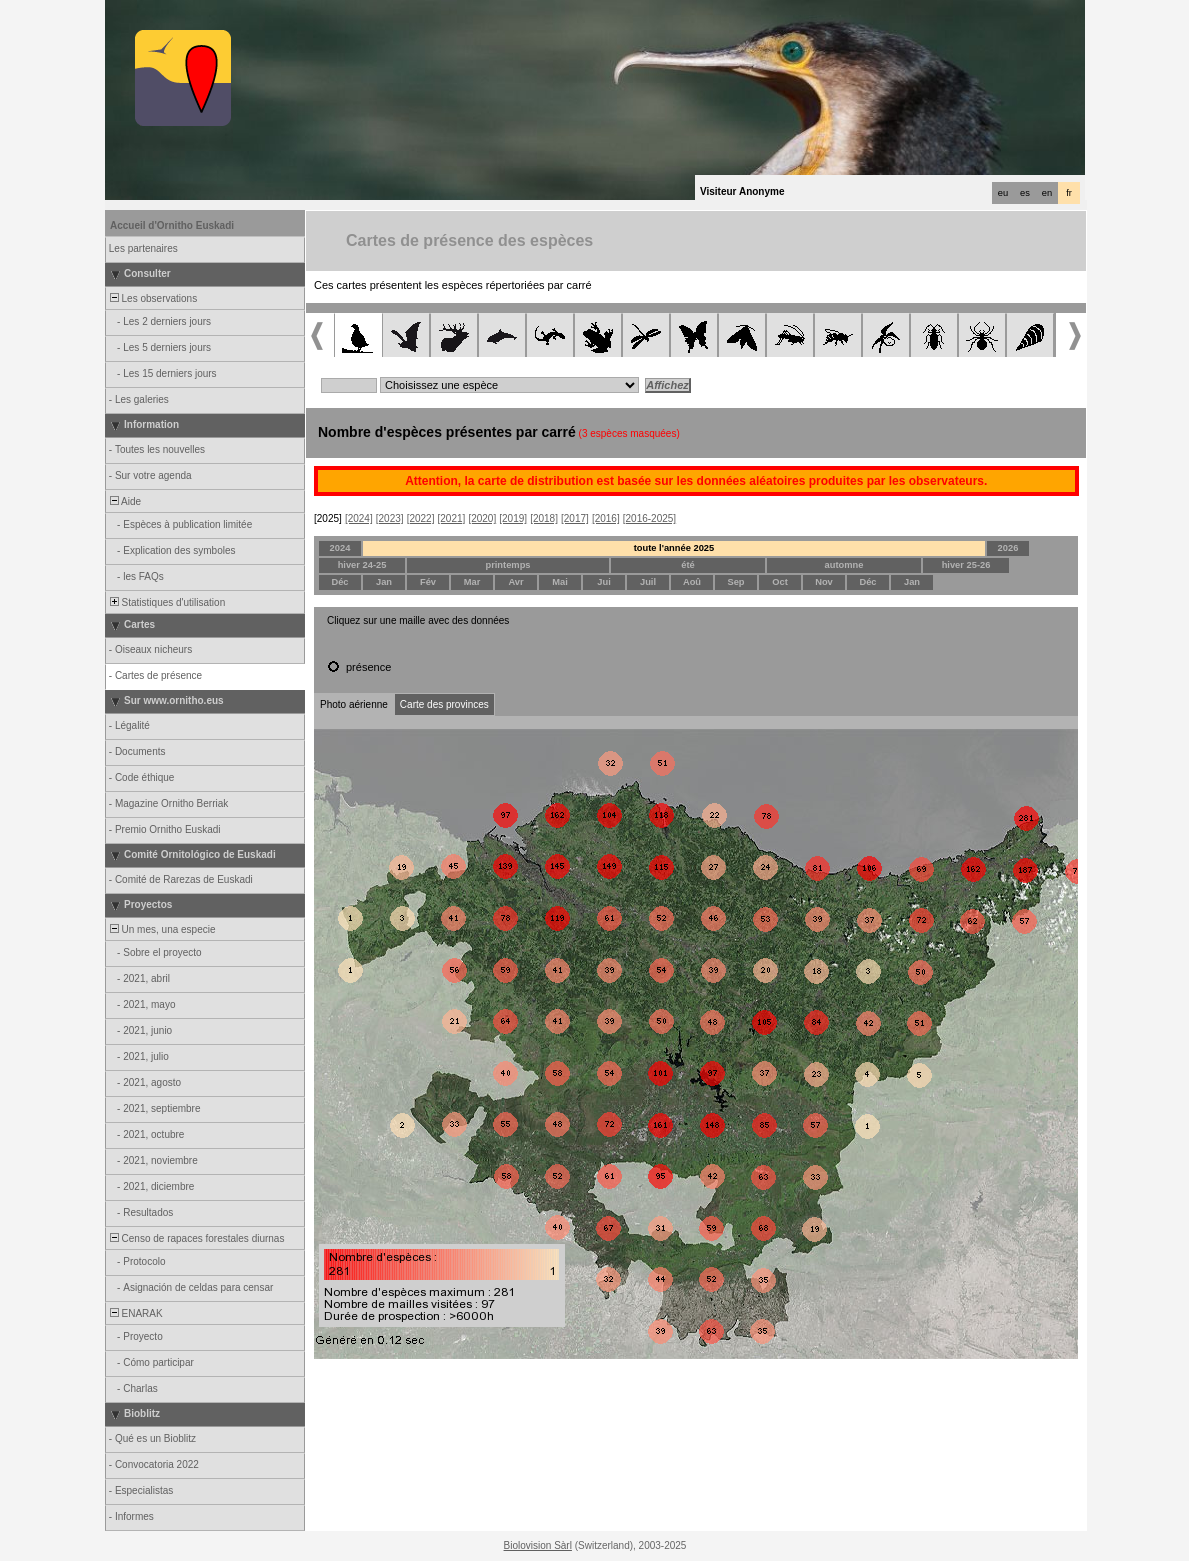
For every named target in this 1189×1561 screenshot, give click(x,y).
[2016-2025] (649, 518)
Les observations (152, 298)
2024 (340, 548)
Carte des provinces (444, 704)
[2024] (359, 518)
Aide (124, 501)
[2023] (390, 518)
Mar (472, 582)
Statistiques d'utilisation (166, 602)
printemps (507, 565)
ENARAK (135, 1313)
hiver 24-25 (362, 565)
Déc (339, 582)
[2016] (606, 518)
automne (844, 565)
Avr (515, 582)
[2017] (575, 518)
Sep (735, 582)
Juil (648, 582)
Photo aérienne (354, 704)
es (1025, 193)
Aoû (692, 582)
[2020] (482, 518)
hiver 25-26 (966, 565)
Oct (780, 582)
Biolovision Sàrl (538, 1545)
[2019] (513, 518)
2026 (1008, 548)
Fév (428, 582)
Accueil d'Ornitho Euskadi (172, 225)
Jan (384, 582)
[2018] (544, 518)
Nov (824, 582)
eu (1003, 193)
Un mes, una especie (161, 929)
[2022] (421, 518)
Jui (603, 582)
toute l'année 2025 (674, 548)
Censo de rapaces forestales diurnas (195, 1238)
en (1047, 193)
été (687, 565)
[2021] (452, 518)
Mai (560, 582)
